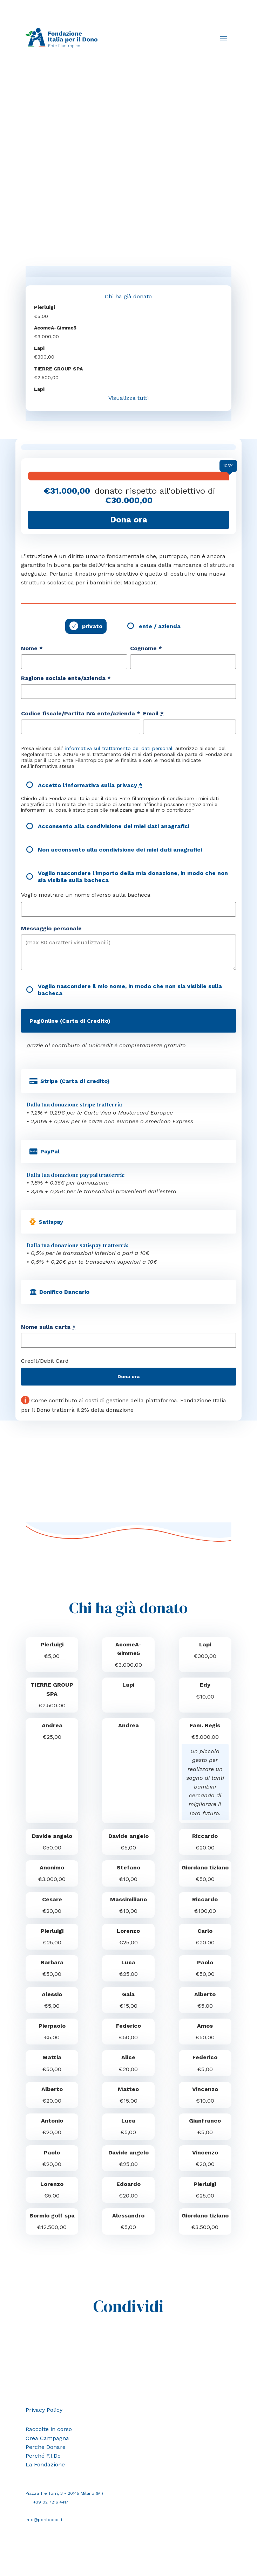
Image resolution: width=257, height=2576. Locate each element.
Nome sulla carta (48, 1327)
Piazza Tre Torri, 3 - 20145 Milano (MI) (64, 2493)
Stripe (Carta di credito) (75, 1081)
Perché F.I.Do (43, 2455)
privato (92, 626)
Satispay (51, 1221)
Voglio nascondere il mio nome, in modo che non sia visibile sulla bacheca (130, 989)
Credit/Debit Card (45, 1361)
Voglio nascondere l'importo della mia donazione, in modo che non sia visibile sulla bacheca (133, 876)
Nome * (32, 648)
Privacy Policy (44, 2410)
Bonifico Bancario (64, 1292)
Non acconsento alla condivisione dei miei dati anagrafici (120, 849)
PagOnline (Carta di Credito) (69, 1021)
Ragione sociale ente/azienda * (66, 678)
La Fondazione (45, 2464)
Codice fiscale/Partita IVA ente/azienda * (80, 713)
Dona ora (128, 1376)
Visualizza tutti (128, 398)
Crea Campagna (47, 2438)
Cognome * (146, 648)
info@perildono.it (44, 2519)
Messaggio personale (51, 928)
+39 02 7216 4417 (50, 2502)
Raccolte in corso (49, 2429)
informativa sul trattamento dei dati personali (119, 748)
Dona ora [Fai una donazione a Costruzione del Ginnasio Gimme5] (128, 520)
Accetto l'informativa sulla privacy (90, 785)
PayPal (50, 1151)
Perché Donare (46, 2447)
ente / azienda (160, 626)
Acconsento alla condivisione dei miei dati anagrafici (113, 826)
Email (153, 713)
